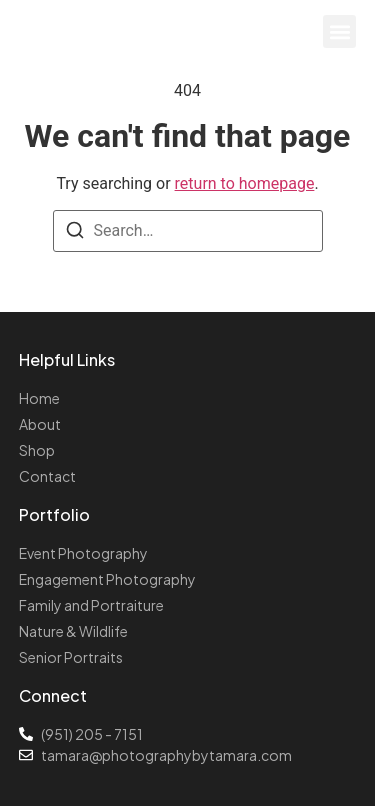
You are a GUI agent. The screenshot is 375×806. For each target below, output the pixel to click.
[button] (339, 31)
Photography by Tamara (130, 24)
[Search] (75, 233)
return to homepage (245, 183)
